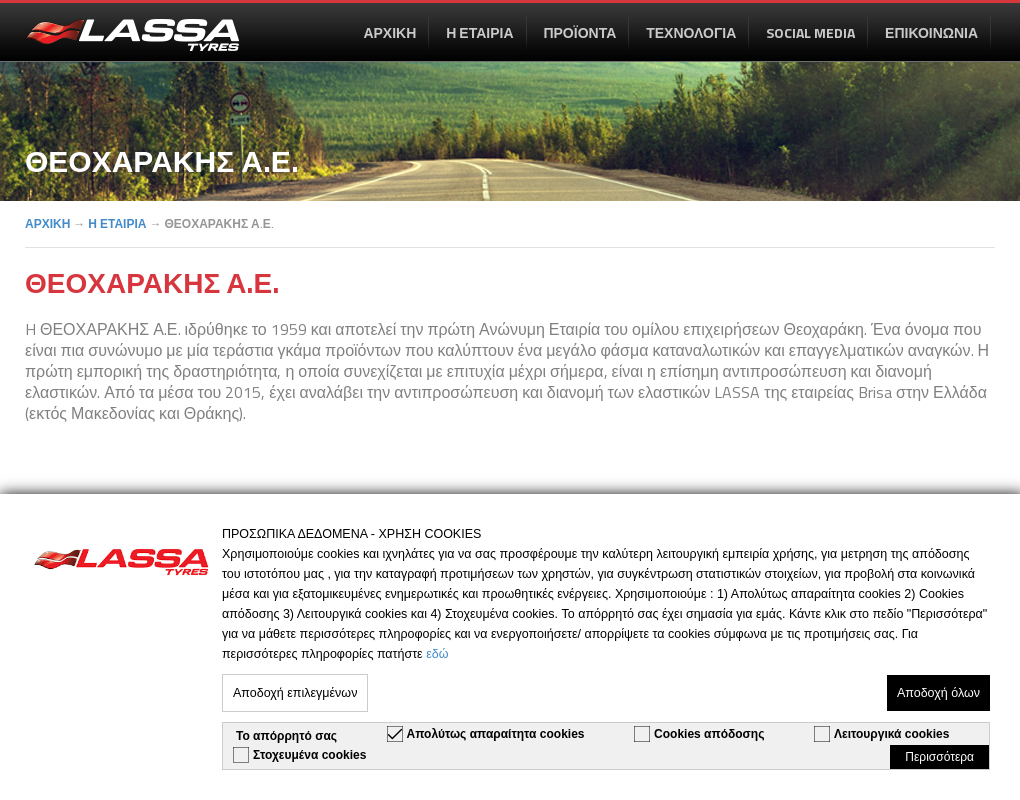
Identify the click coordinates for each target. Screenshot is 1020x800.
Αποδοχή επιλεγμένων (295, 693)
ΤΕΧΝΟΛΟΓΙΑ (691, 32)
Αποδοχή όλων (938, 693)
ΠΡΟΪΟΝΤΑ (579, 32)
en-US (132, 35)
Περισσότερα (939, 757)
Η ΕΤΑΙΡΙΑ (479, 32)
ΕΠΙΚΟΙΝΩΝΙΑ (931, 32)
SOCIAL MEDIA (810, 32)
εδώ (437, 654)
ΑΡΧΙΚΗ (389, 32)
